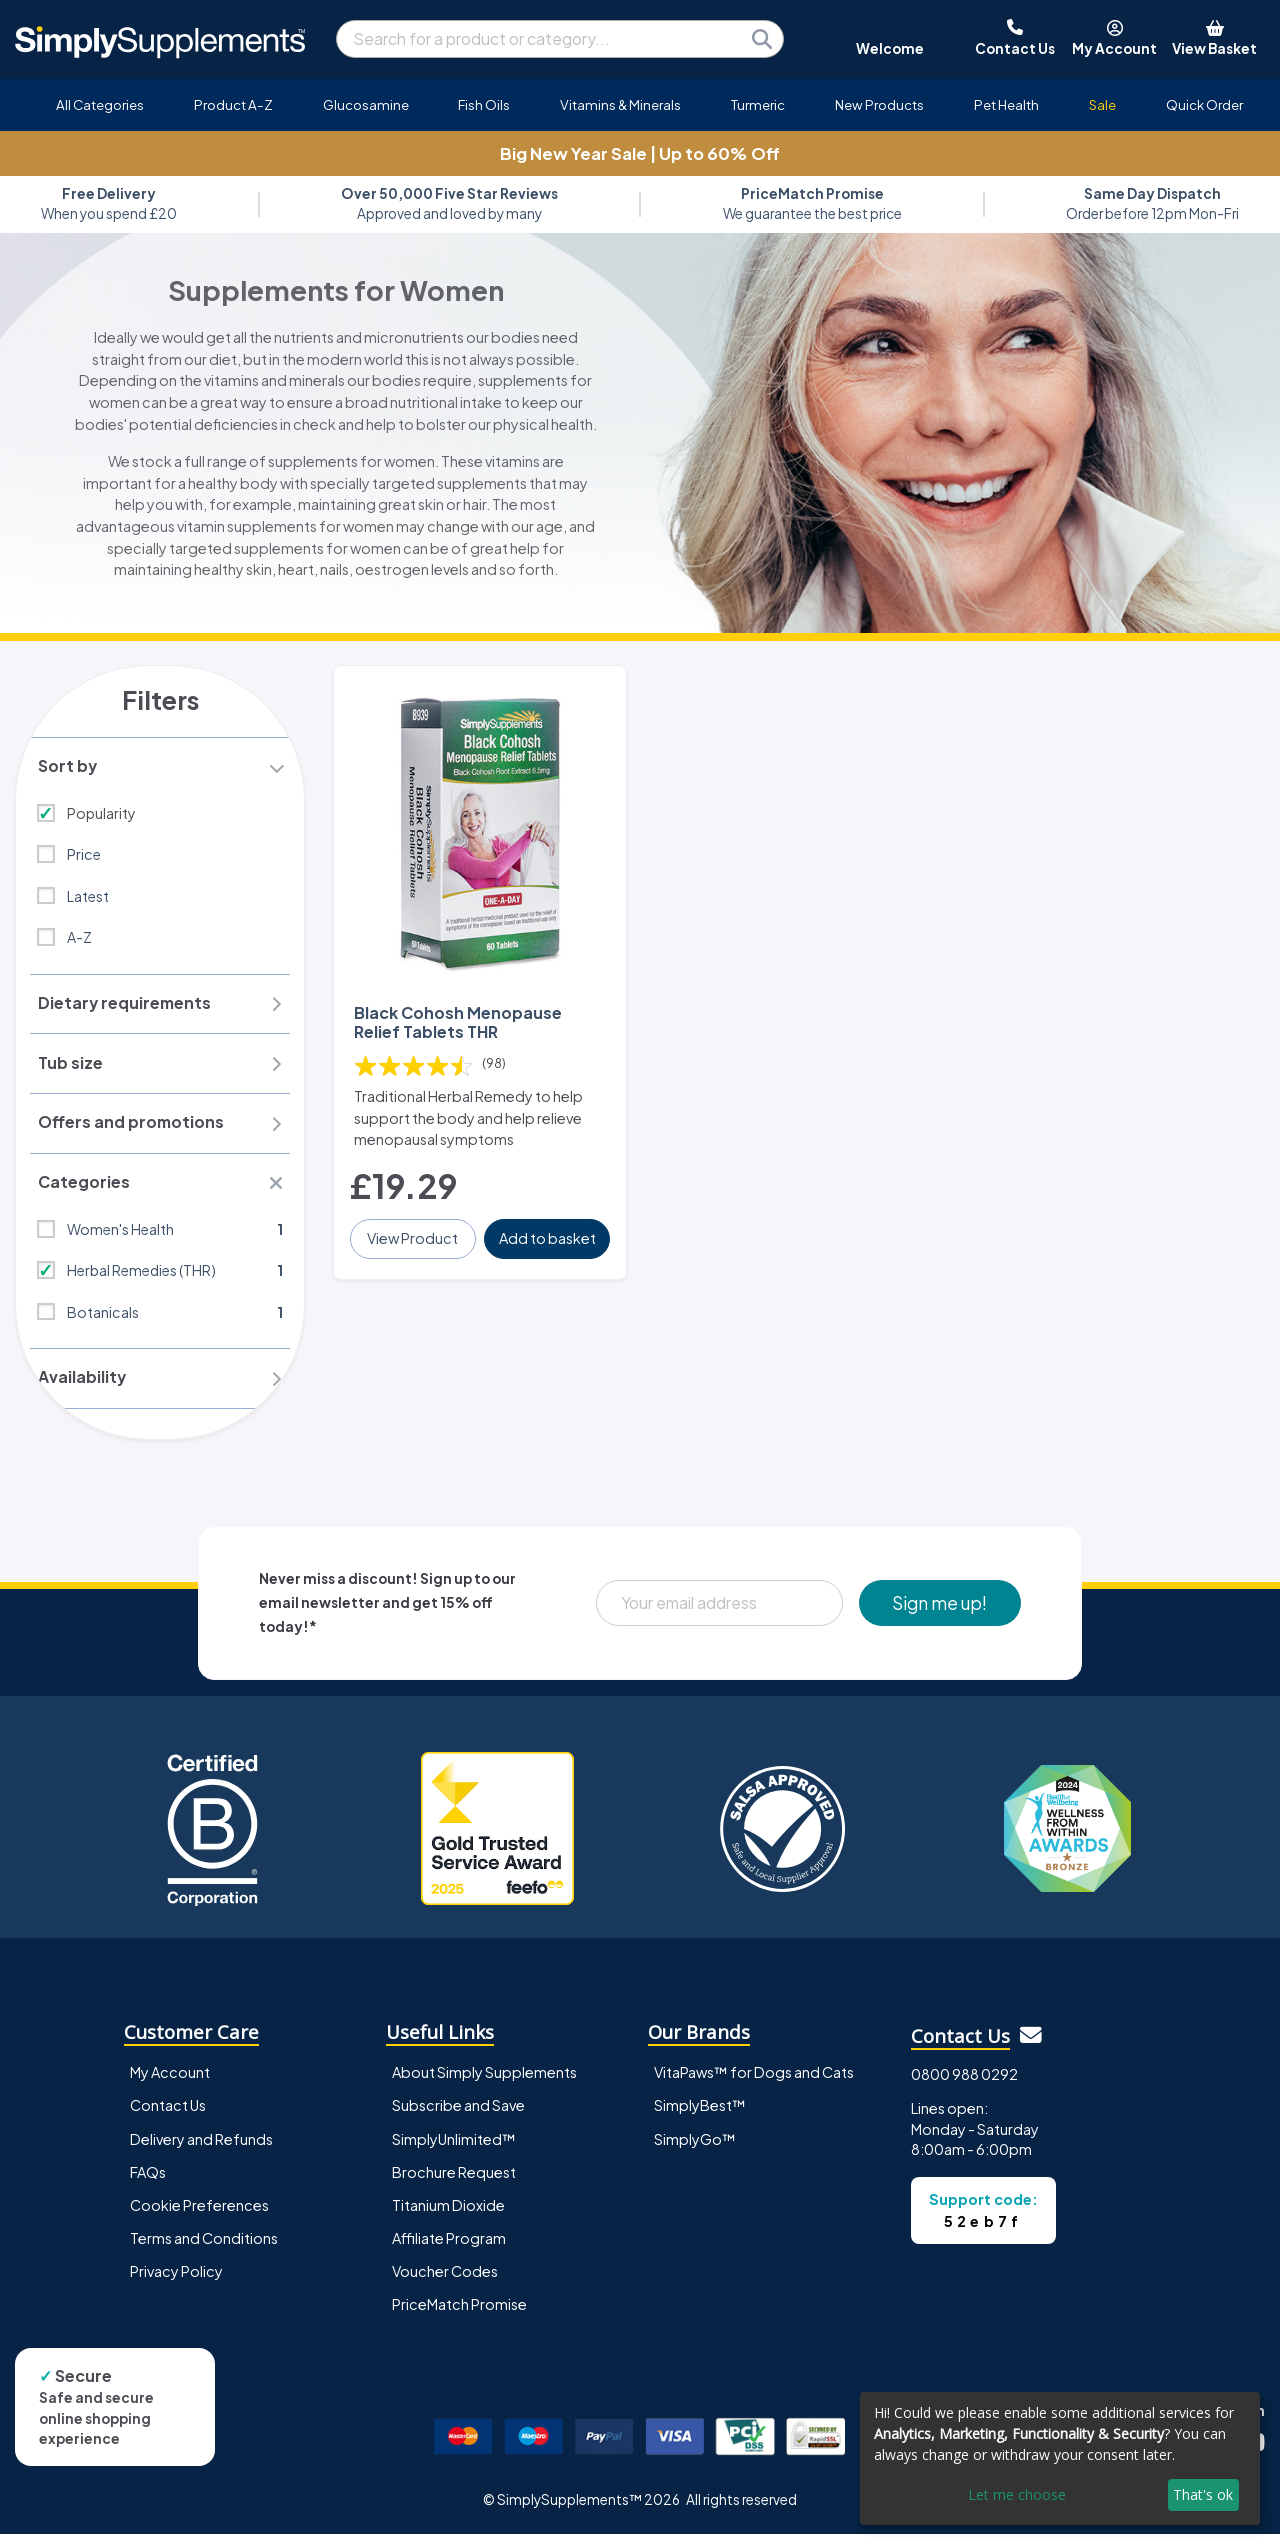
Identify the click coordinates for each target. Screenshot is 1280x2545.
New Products (879, 104)
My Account (170, 2083)
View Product (413, 1236)
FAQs (148, 2182)
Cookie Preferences (199, 2215)
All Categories (100, 104)
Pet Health (1006, 104)
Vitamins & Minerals (620, 104)
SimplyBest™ (700, 2116)
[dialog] (1060, 2458)
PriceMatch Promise (459, 2314)
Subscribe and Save (458, 2116)
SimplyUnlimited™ (454, 2149)
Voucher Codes (445, 2281)
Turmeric (758, 104)
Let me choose (1017, 2494)
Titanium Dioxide (448, 2215)
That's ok (1203, 2494)
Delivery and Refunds (201, 2149)
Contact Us (168, 2116)
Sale (1102, 104)
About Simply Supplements (484, 2083)
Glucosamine (366, 104)
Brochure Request (454, 2182)
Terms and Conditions (204, 2248)
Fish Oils (484, 104)
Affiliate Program (449, 2248)
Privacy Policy (176, 2281)
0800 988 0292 (964, 2084)
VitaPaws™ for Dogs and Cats (754, 2083)
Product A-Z (233, 104)
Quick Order (1204, 104)
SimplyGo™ (695, 2149)
